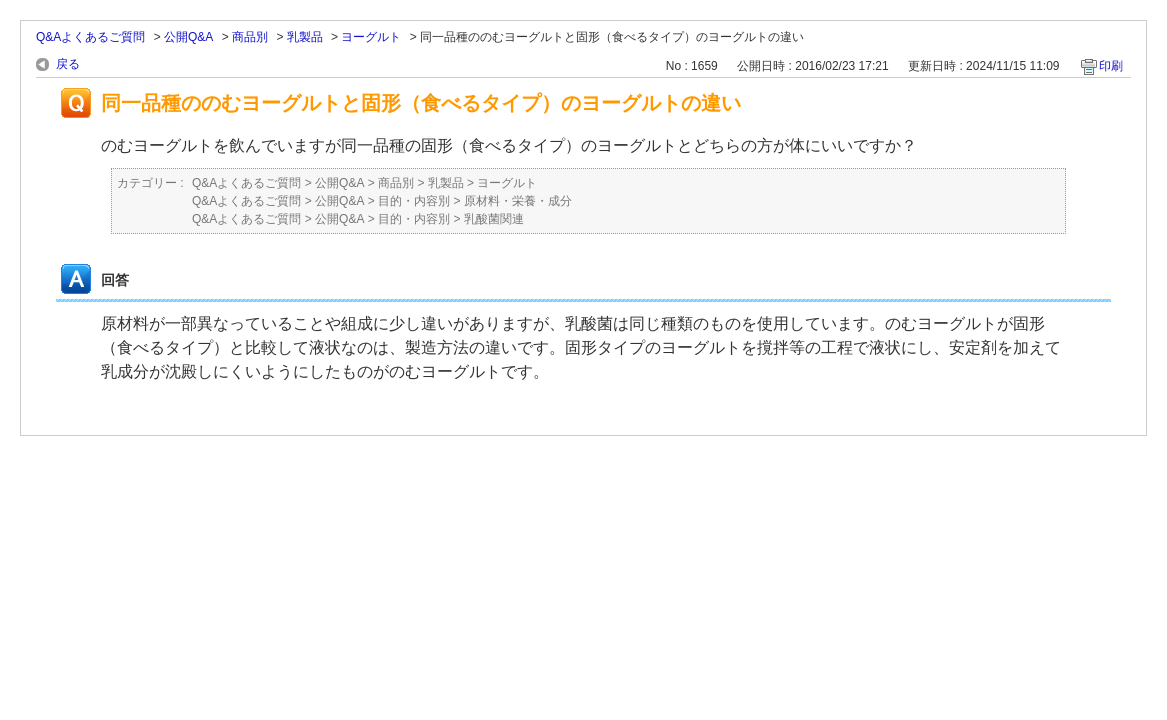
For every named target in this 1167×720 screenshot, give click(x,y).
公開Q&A (188, 37)
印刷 (1111, 66)
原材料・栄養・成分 (518, 201)
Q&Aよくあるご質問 (90, 37)
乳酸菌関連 (494, 219)
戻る (68, 64)
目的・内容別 (414, 201)
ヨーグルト (371, 37)
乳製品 (305, 37)
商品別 (250, 37)
